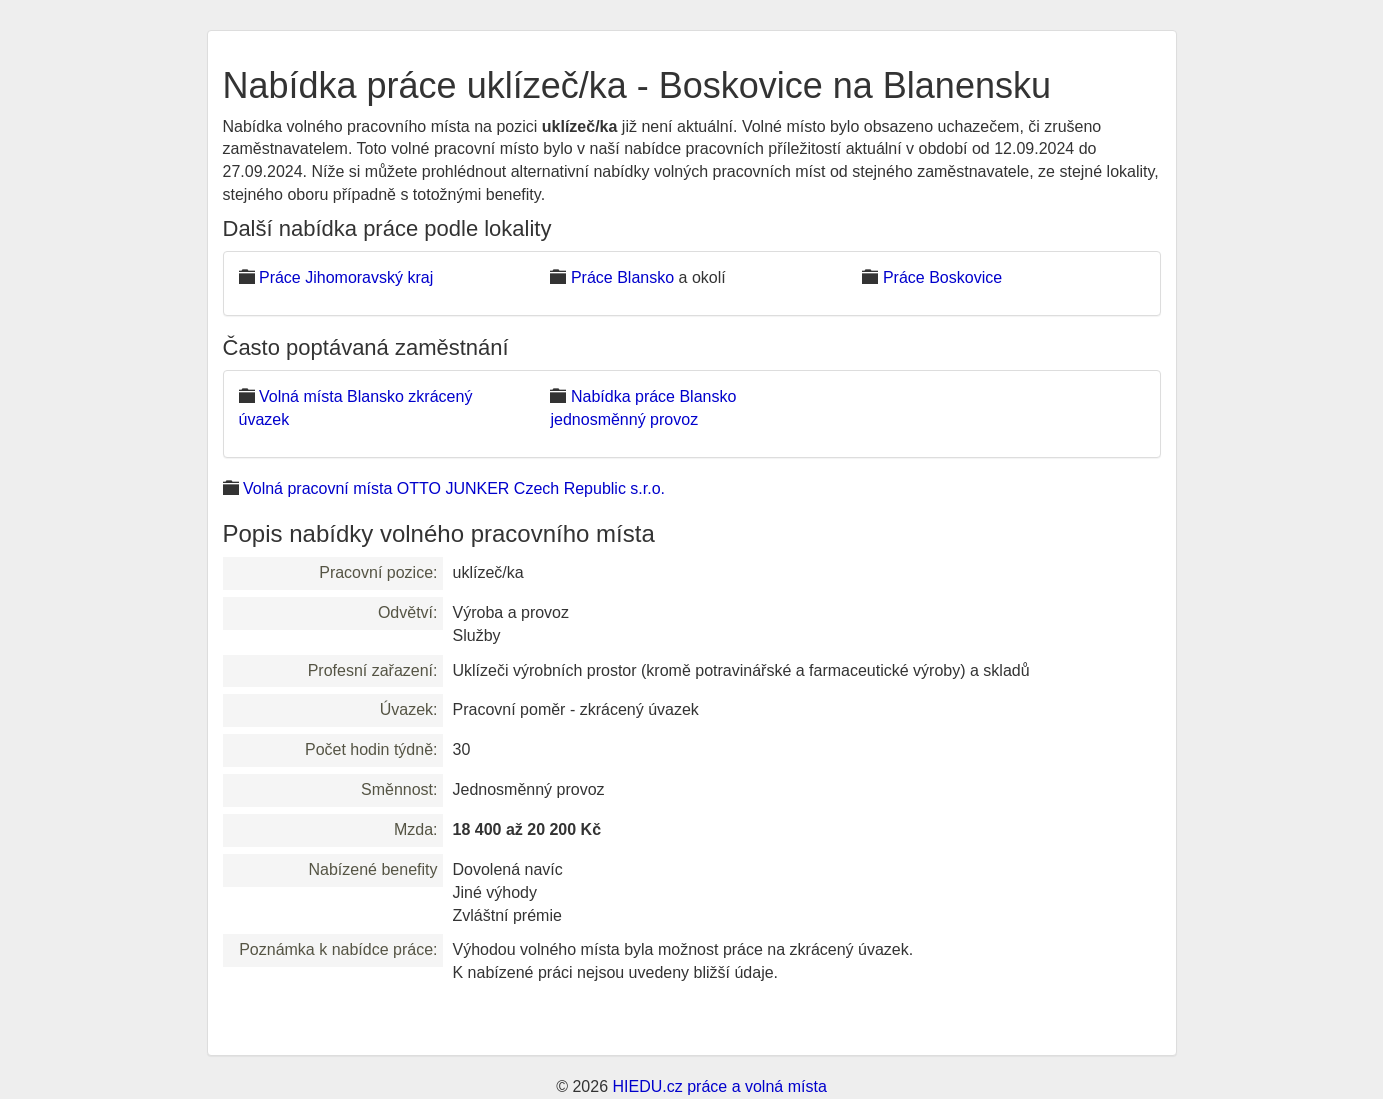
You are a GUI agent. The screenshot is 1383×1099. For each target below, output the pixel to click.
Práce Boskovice (942, 277)
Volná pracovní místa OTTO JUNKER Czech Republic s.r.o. (454, 488)
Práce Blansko (622, 277)
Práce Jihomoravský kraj (346, 277)
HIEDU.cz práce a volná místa (719, 1086)
